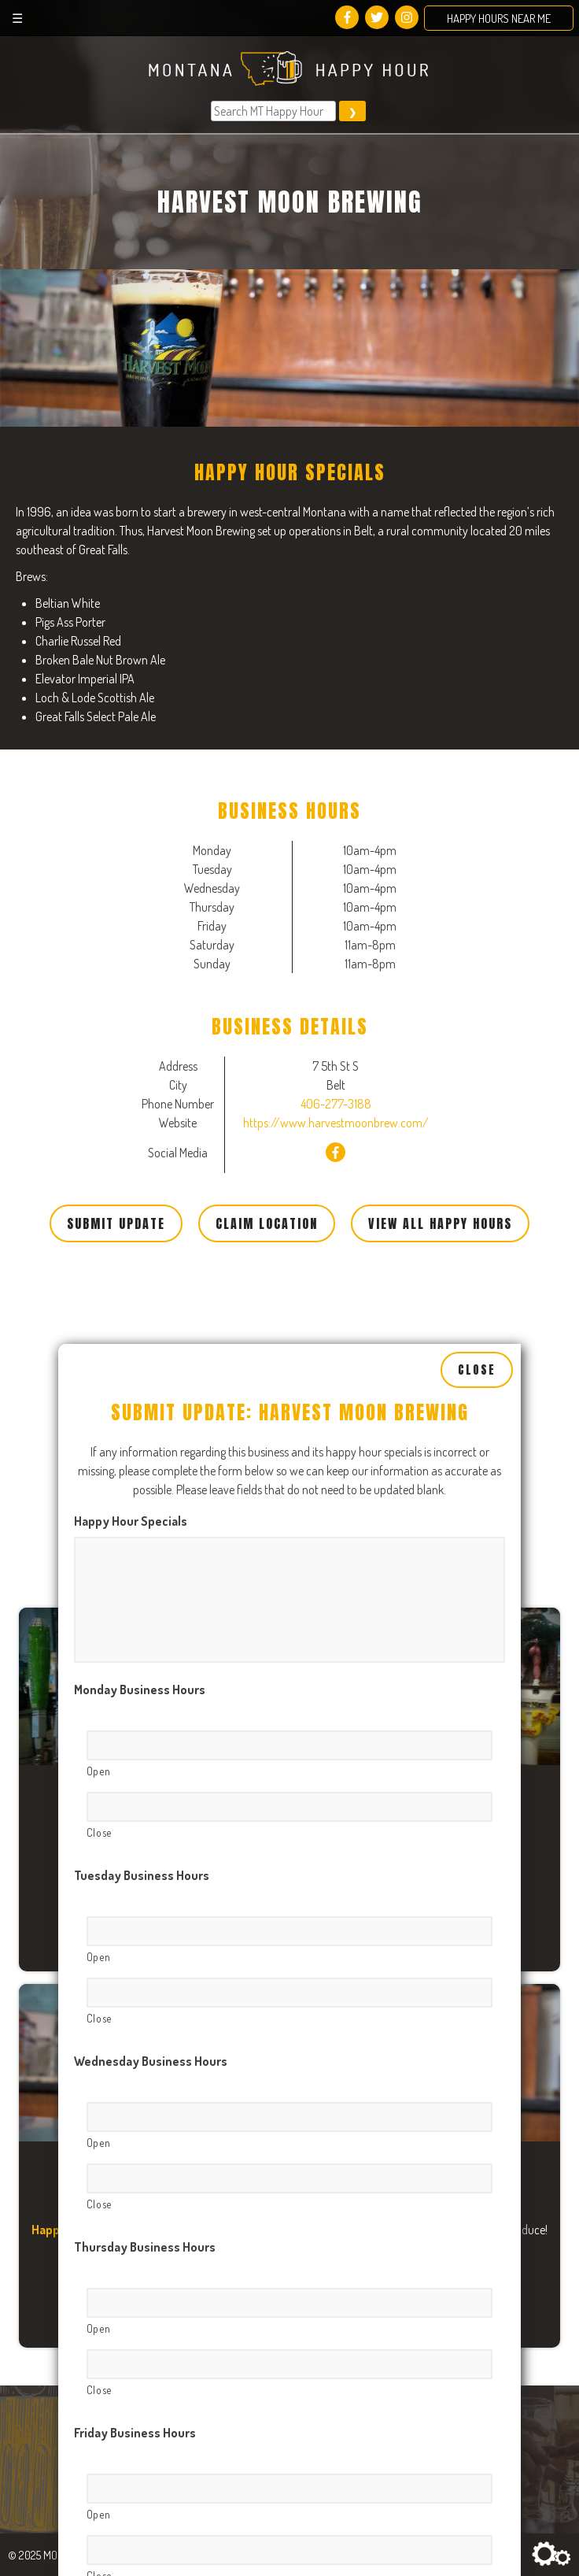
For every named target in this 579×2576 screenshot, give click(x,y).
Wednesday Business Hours (150, 1750)
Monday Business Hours (139, 1378)
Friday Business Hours (135, 2122)
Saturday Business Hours (143, 2307)
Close (477, 1058)
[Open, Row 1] (290, 1434)
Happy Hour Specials (130, 1210)
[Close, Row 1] (290, 1496)
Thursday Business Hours (145, 1936)
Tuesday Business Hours (141, 1564)
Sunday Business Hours (139, 2493)
